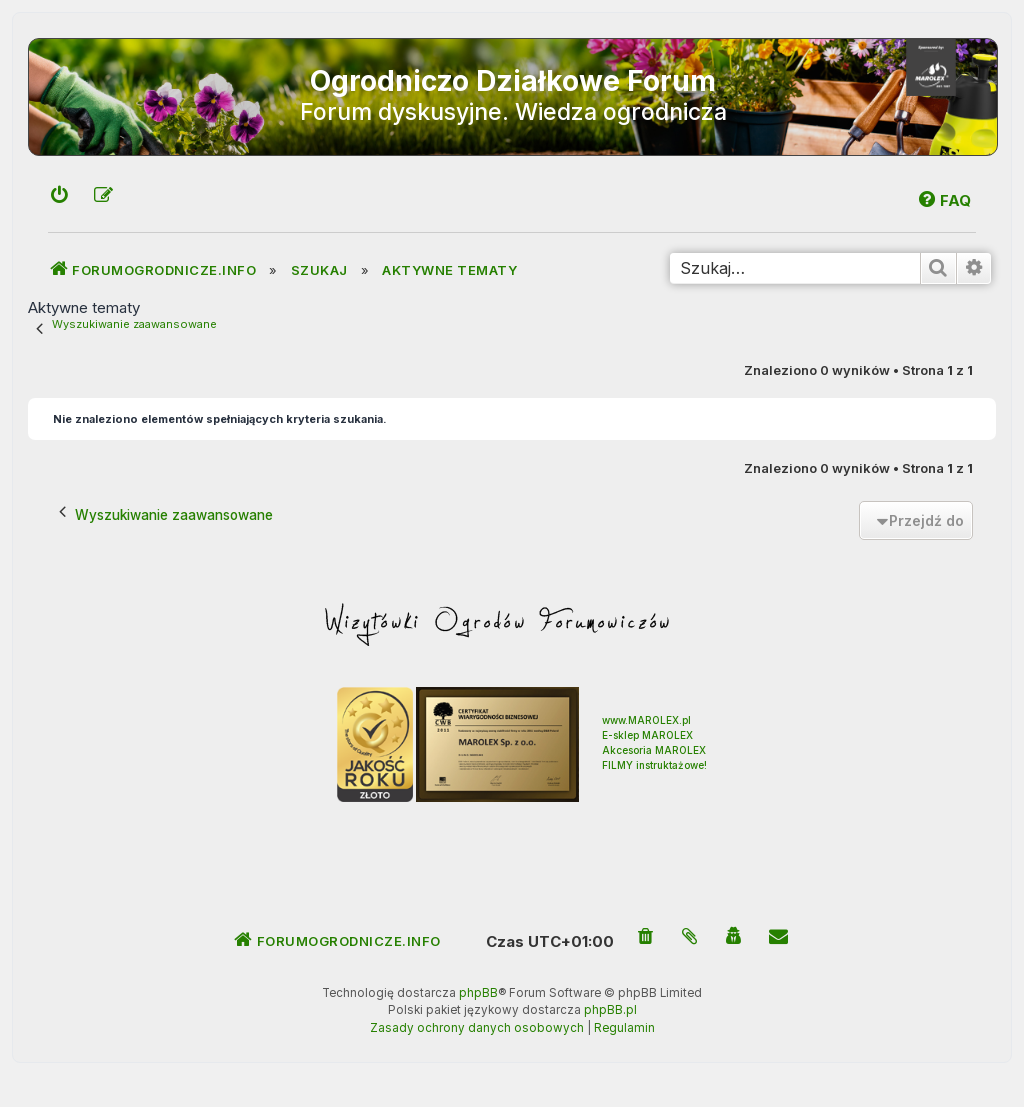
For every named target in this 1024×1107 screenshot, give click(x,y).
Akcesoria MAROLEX (654, 750)
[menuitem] (60, 196)
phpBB (478, 993)
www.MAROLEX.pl (646, 720)
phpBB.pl (610, 1010)
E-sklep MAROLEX (647, 735)
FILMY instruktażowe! (654, 765)
